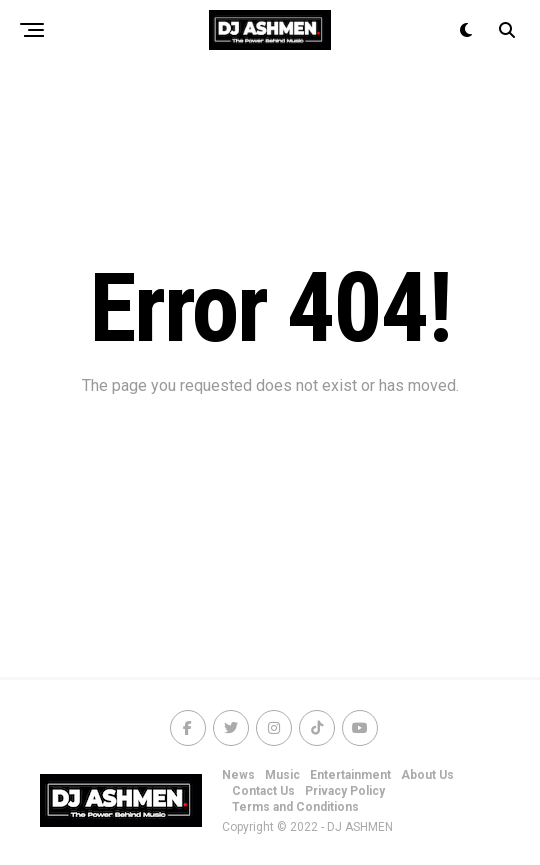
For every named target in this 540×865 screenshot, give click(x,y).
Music (282, 775)
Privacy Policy (345, 791)
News (238, 775)
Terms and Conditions (295, 807)
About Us (427, 775)
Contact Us (263, 791)
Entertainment (350, 775)
